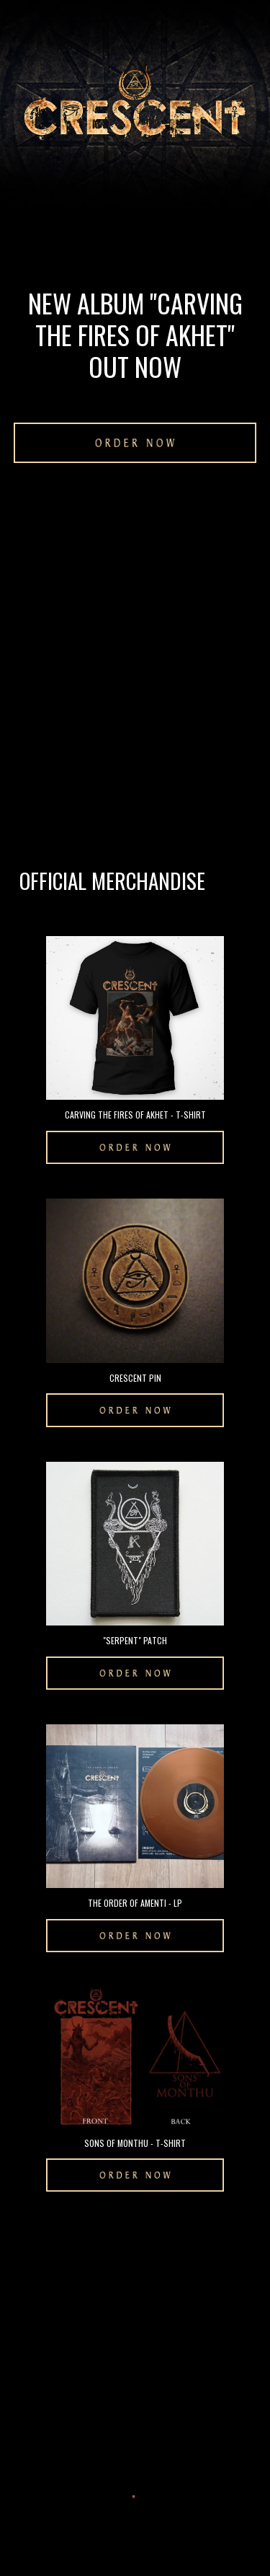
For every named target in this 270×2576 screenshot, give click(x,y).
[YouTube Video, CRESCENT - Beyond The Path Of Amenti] (135, 2308)
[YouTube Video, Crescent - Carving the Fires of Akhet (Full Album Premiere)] (135, 749)
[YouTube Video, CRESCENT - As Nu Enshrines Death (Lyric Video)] (135, 569)
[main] (135, 335)
